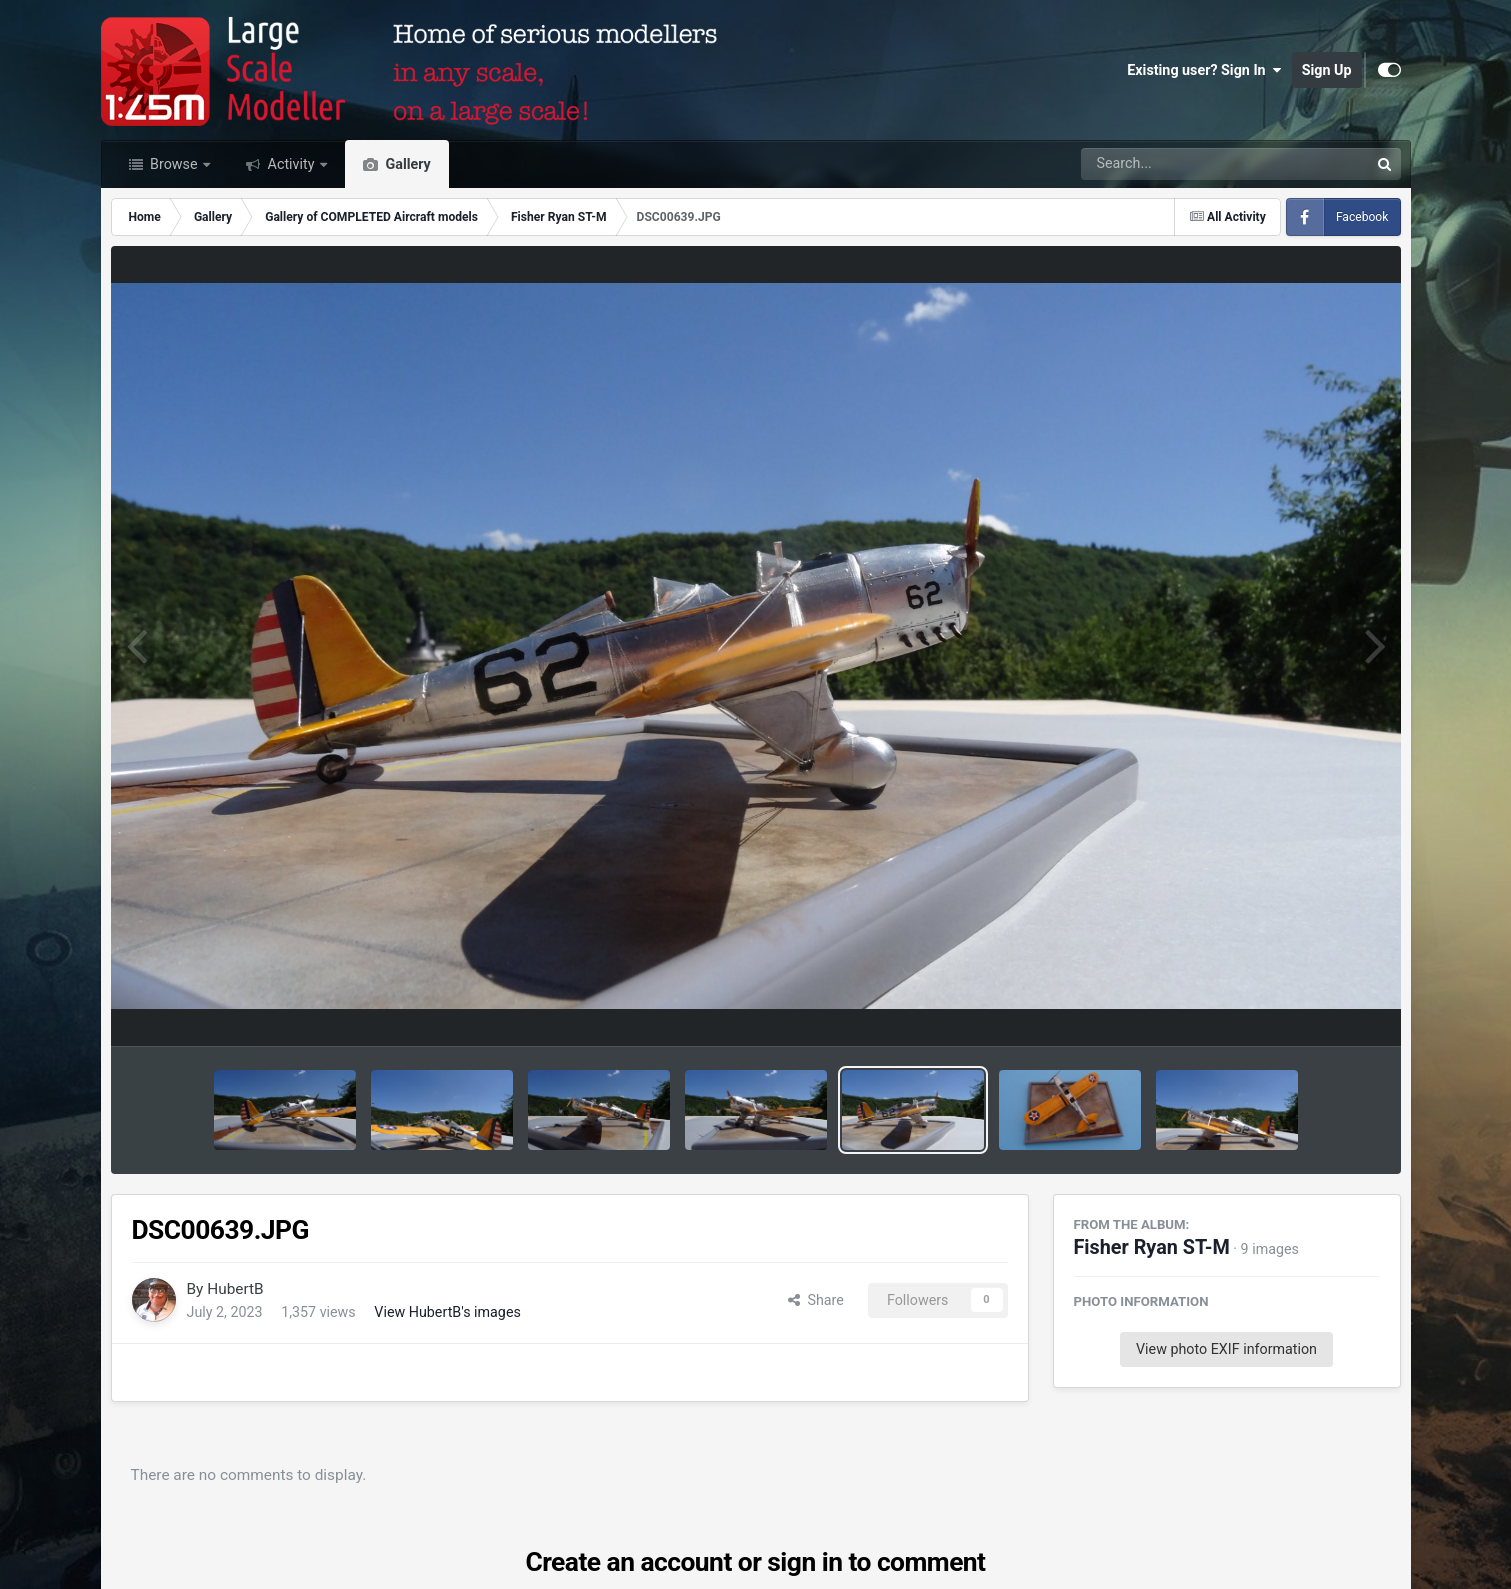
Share (816, 1300)
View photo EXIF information (1226, 1349)
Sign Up (1327, 70)
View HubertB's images (447, 1312)
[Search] (1170, 164)
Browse (174, 164)
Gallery (406, 164)
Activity (291, 164)
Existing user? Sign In (1204, 70)
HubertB (235, 1289)
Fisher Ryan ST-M (1152, 1247)
